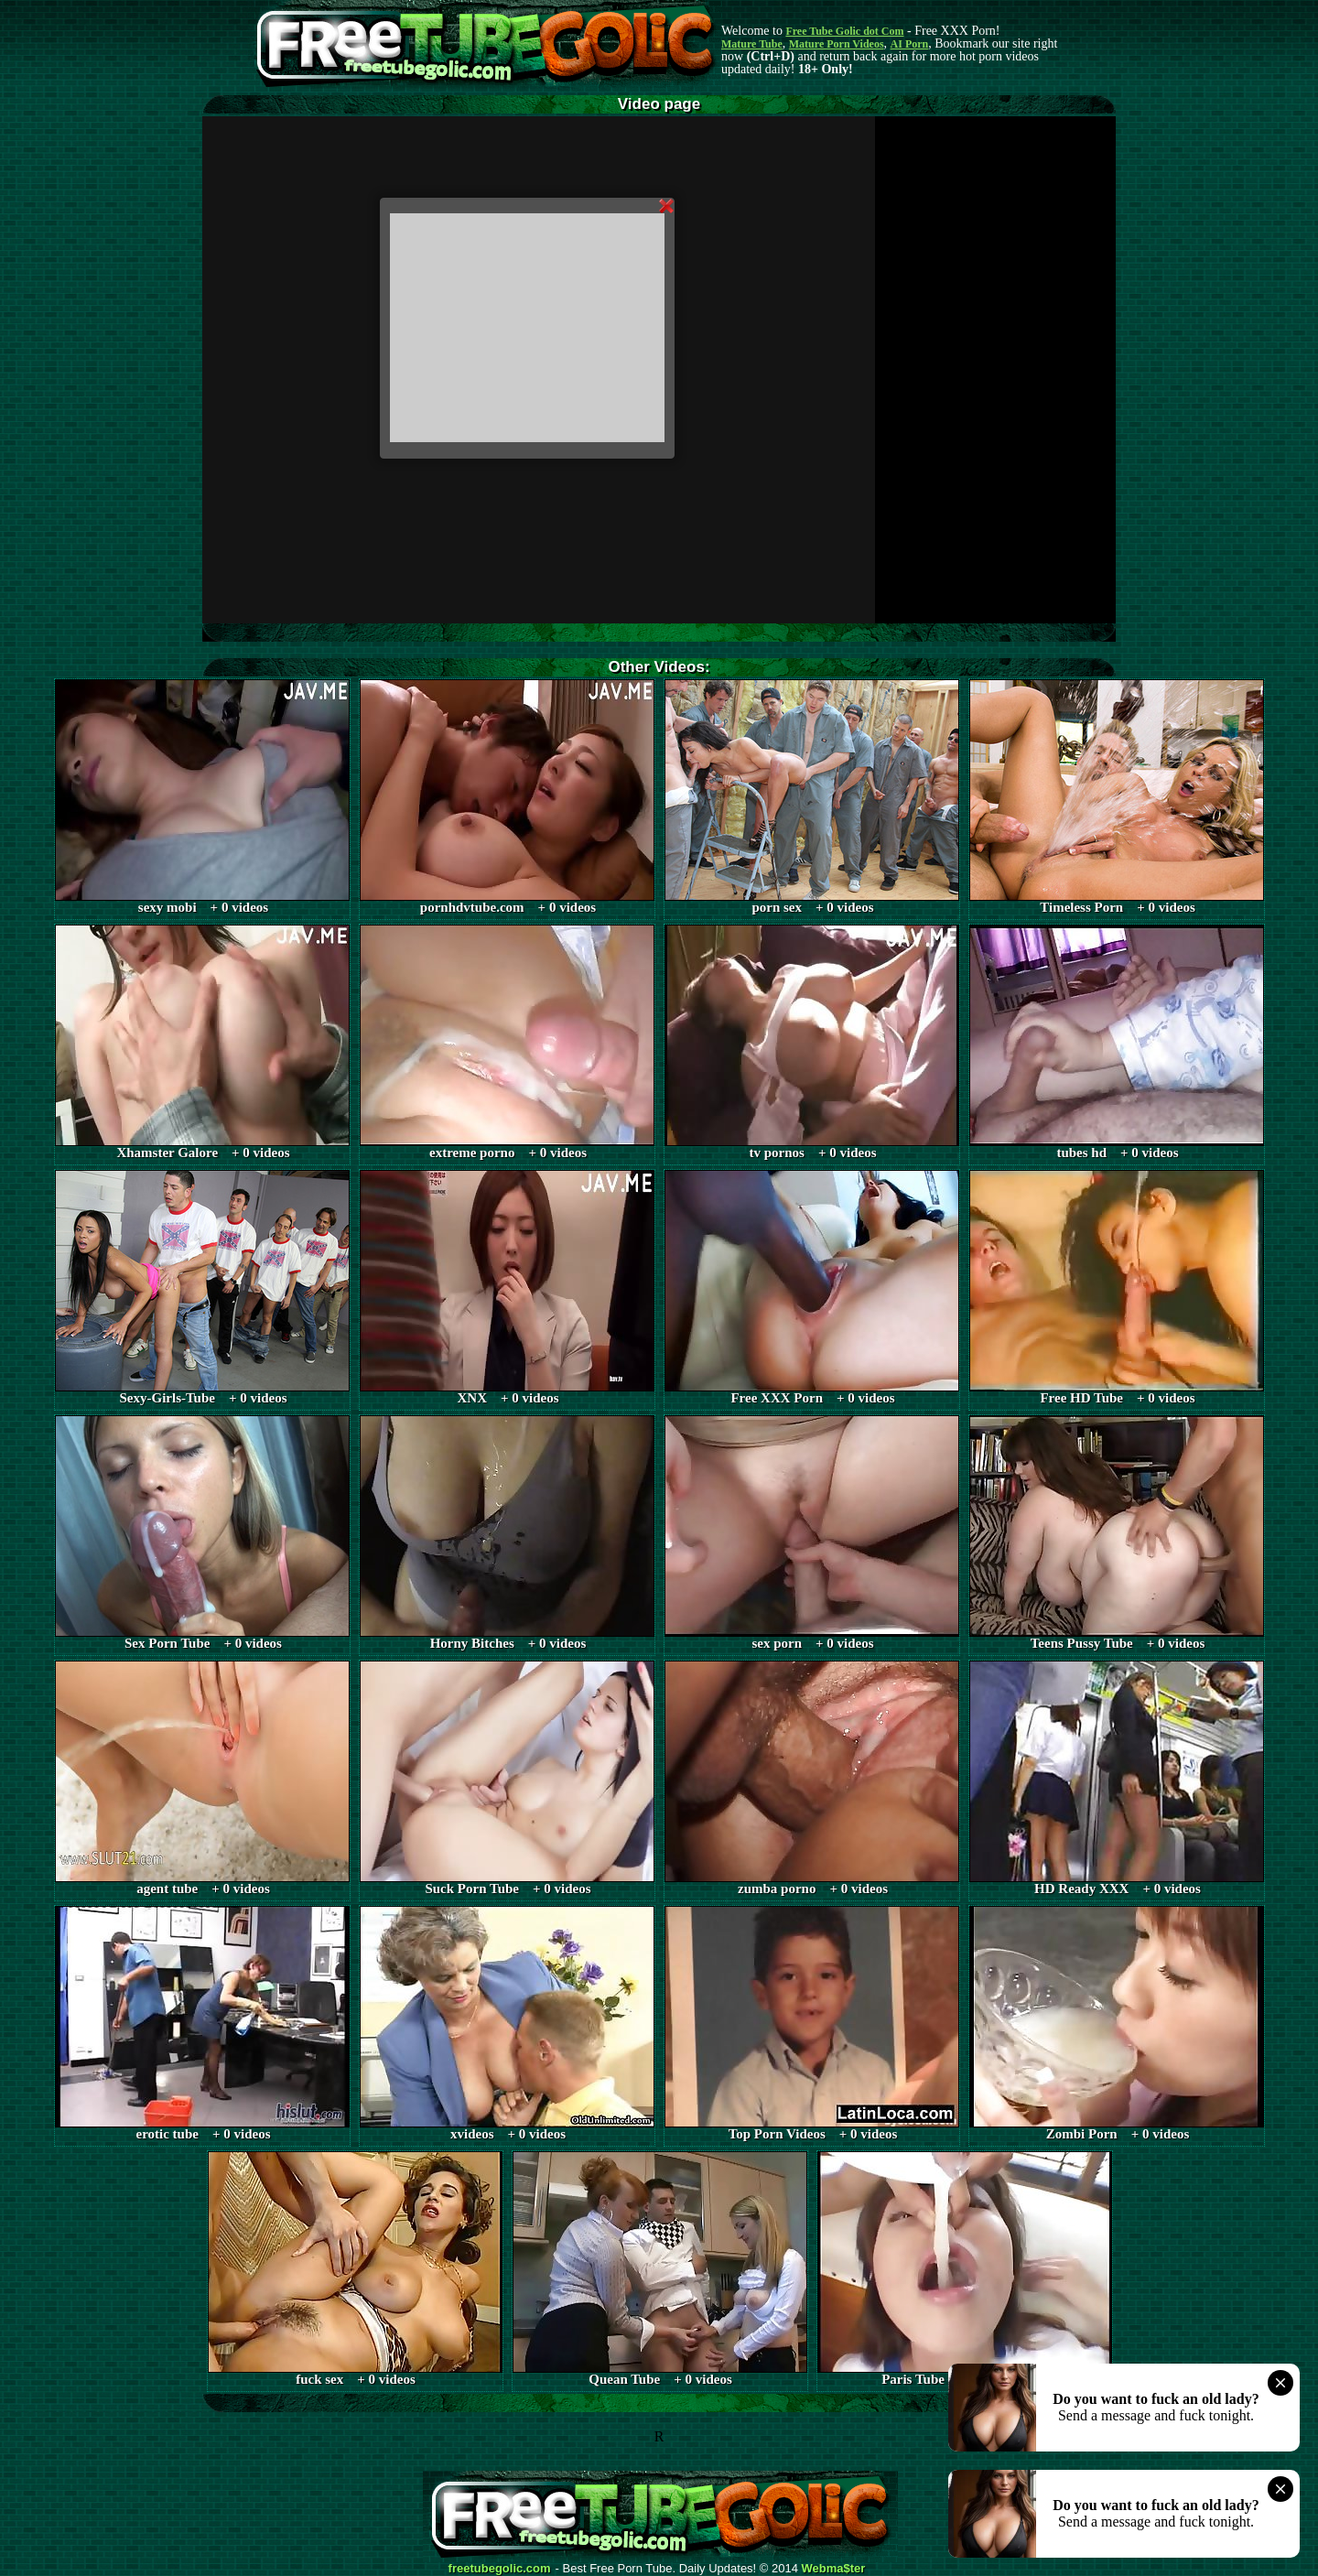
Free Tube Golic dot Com (844, 31)
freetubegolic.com (499, 2568)
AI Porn (910, 44)
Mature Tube (752, 44)
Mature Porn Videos (836, 44)
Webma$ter (834, 2568)
